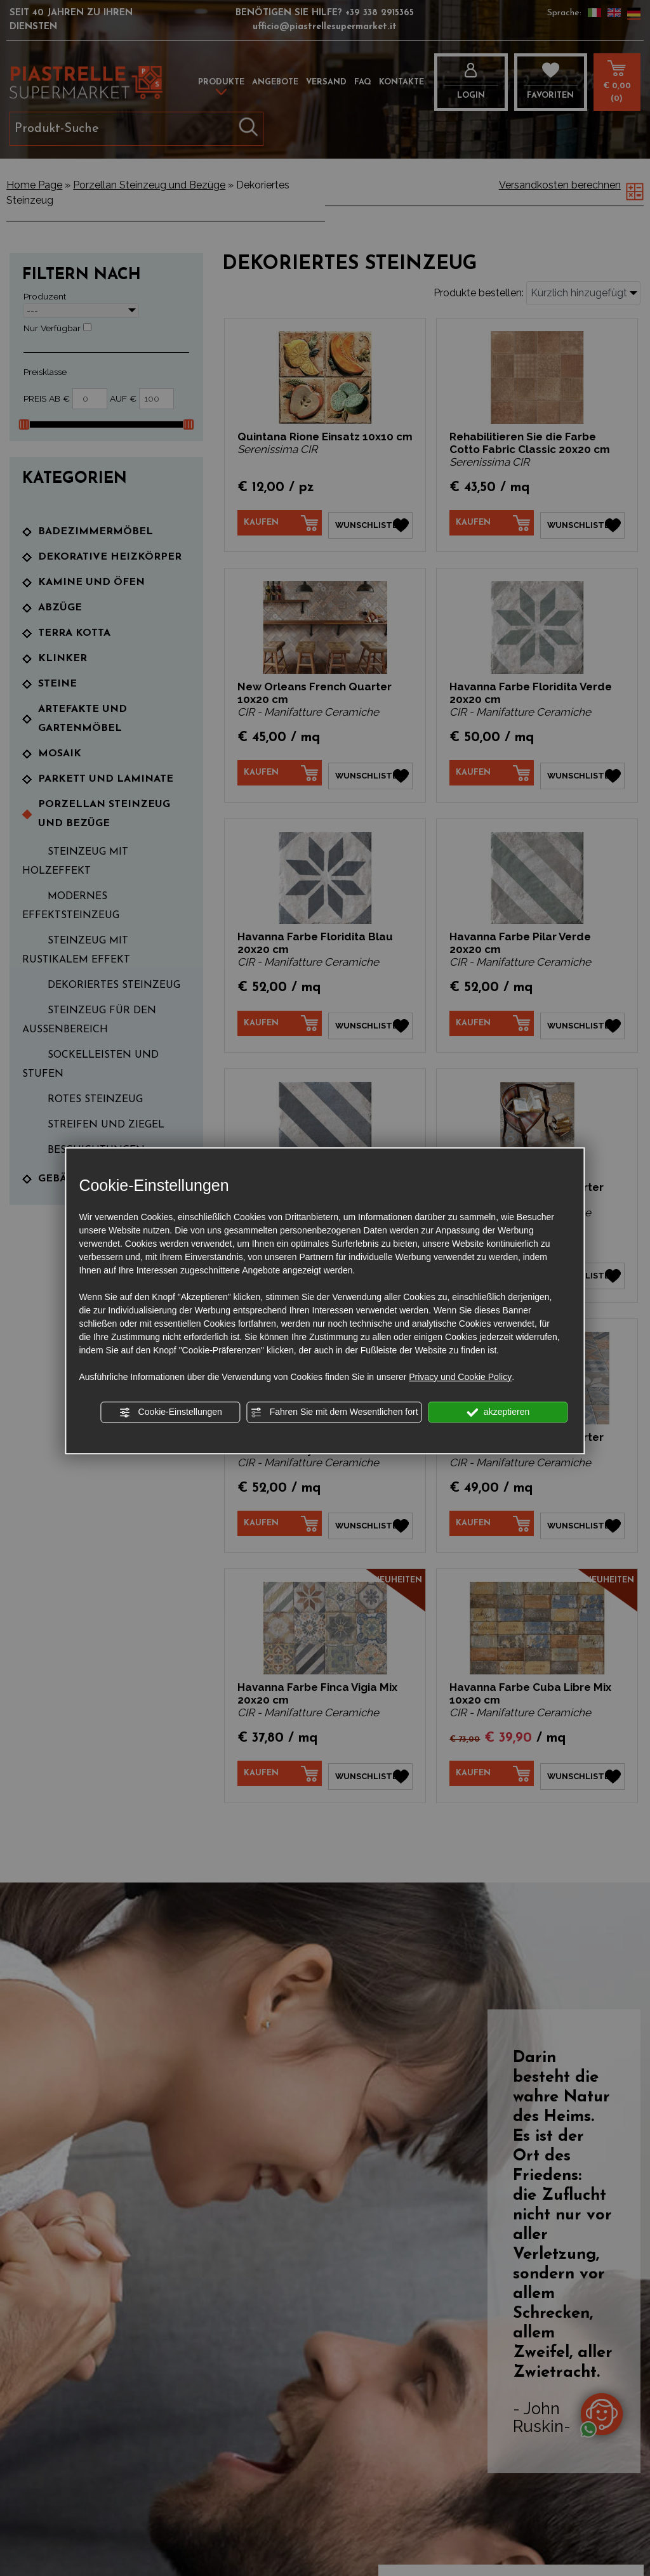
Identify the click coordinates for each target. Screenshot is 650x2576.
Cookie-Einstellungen (170, 1412)
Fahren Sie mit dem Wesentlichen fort (334, 1412)
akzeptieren (498, 1412)
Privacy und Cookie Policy (460, 1377)
